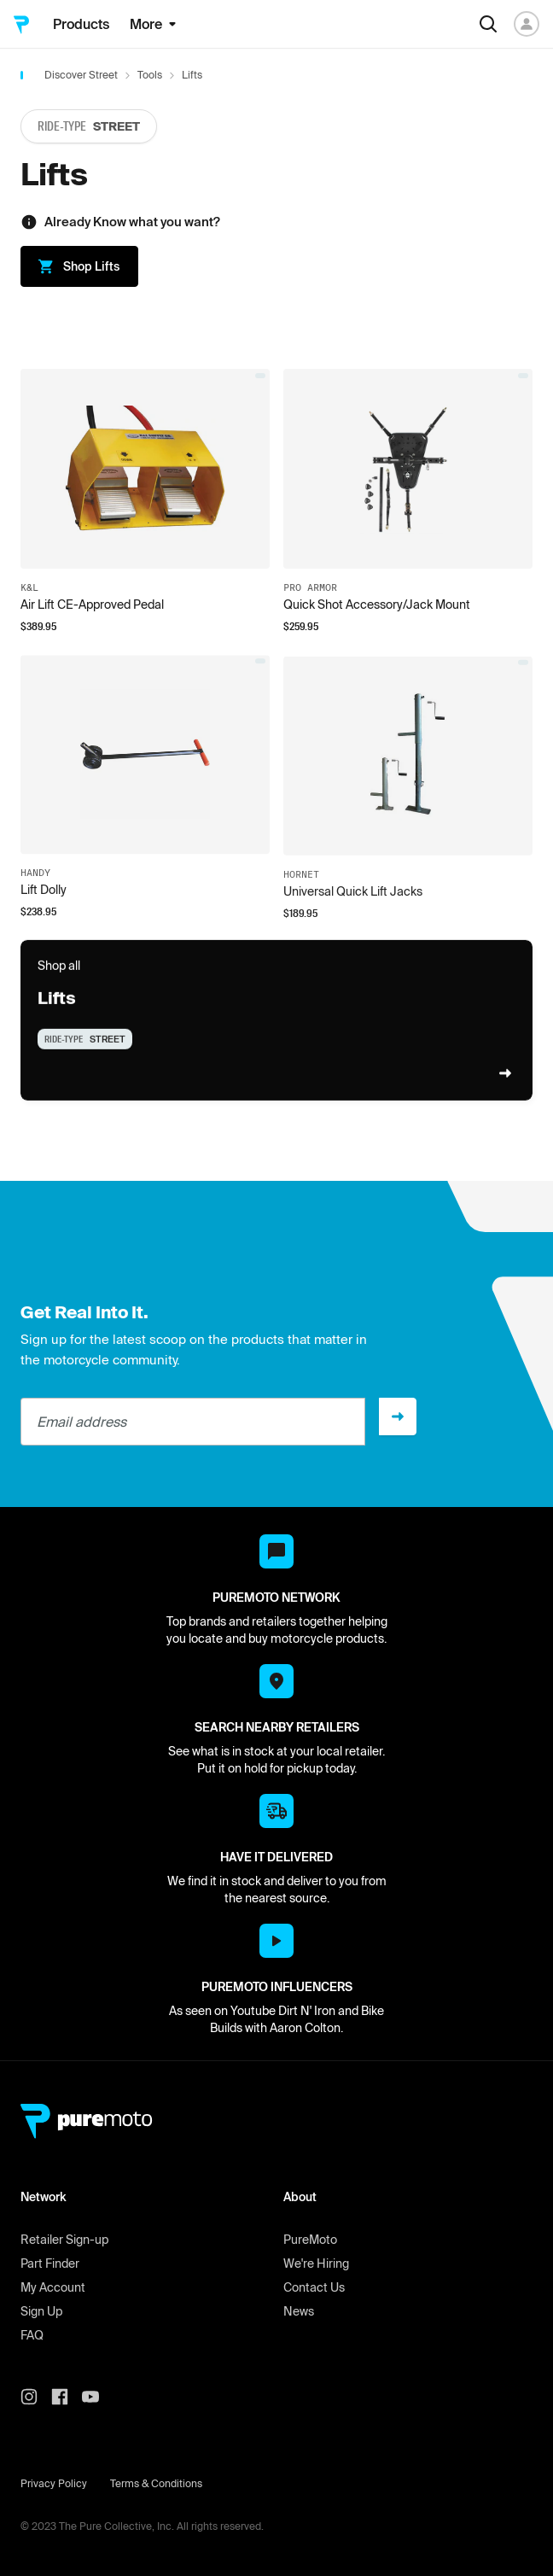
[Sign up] (397, 1416)
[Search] (488, 24)
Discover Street (81, 74)
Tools (149, 74)
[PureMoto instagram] (35, 2396)
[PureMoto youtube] (97, 2396)
